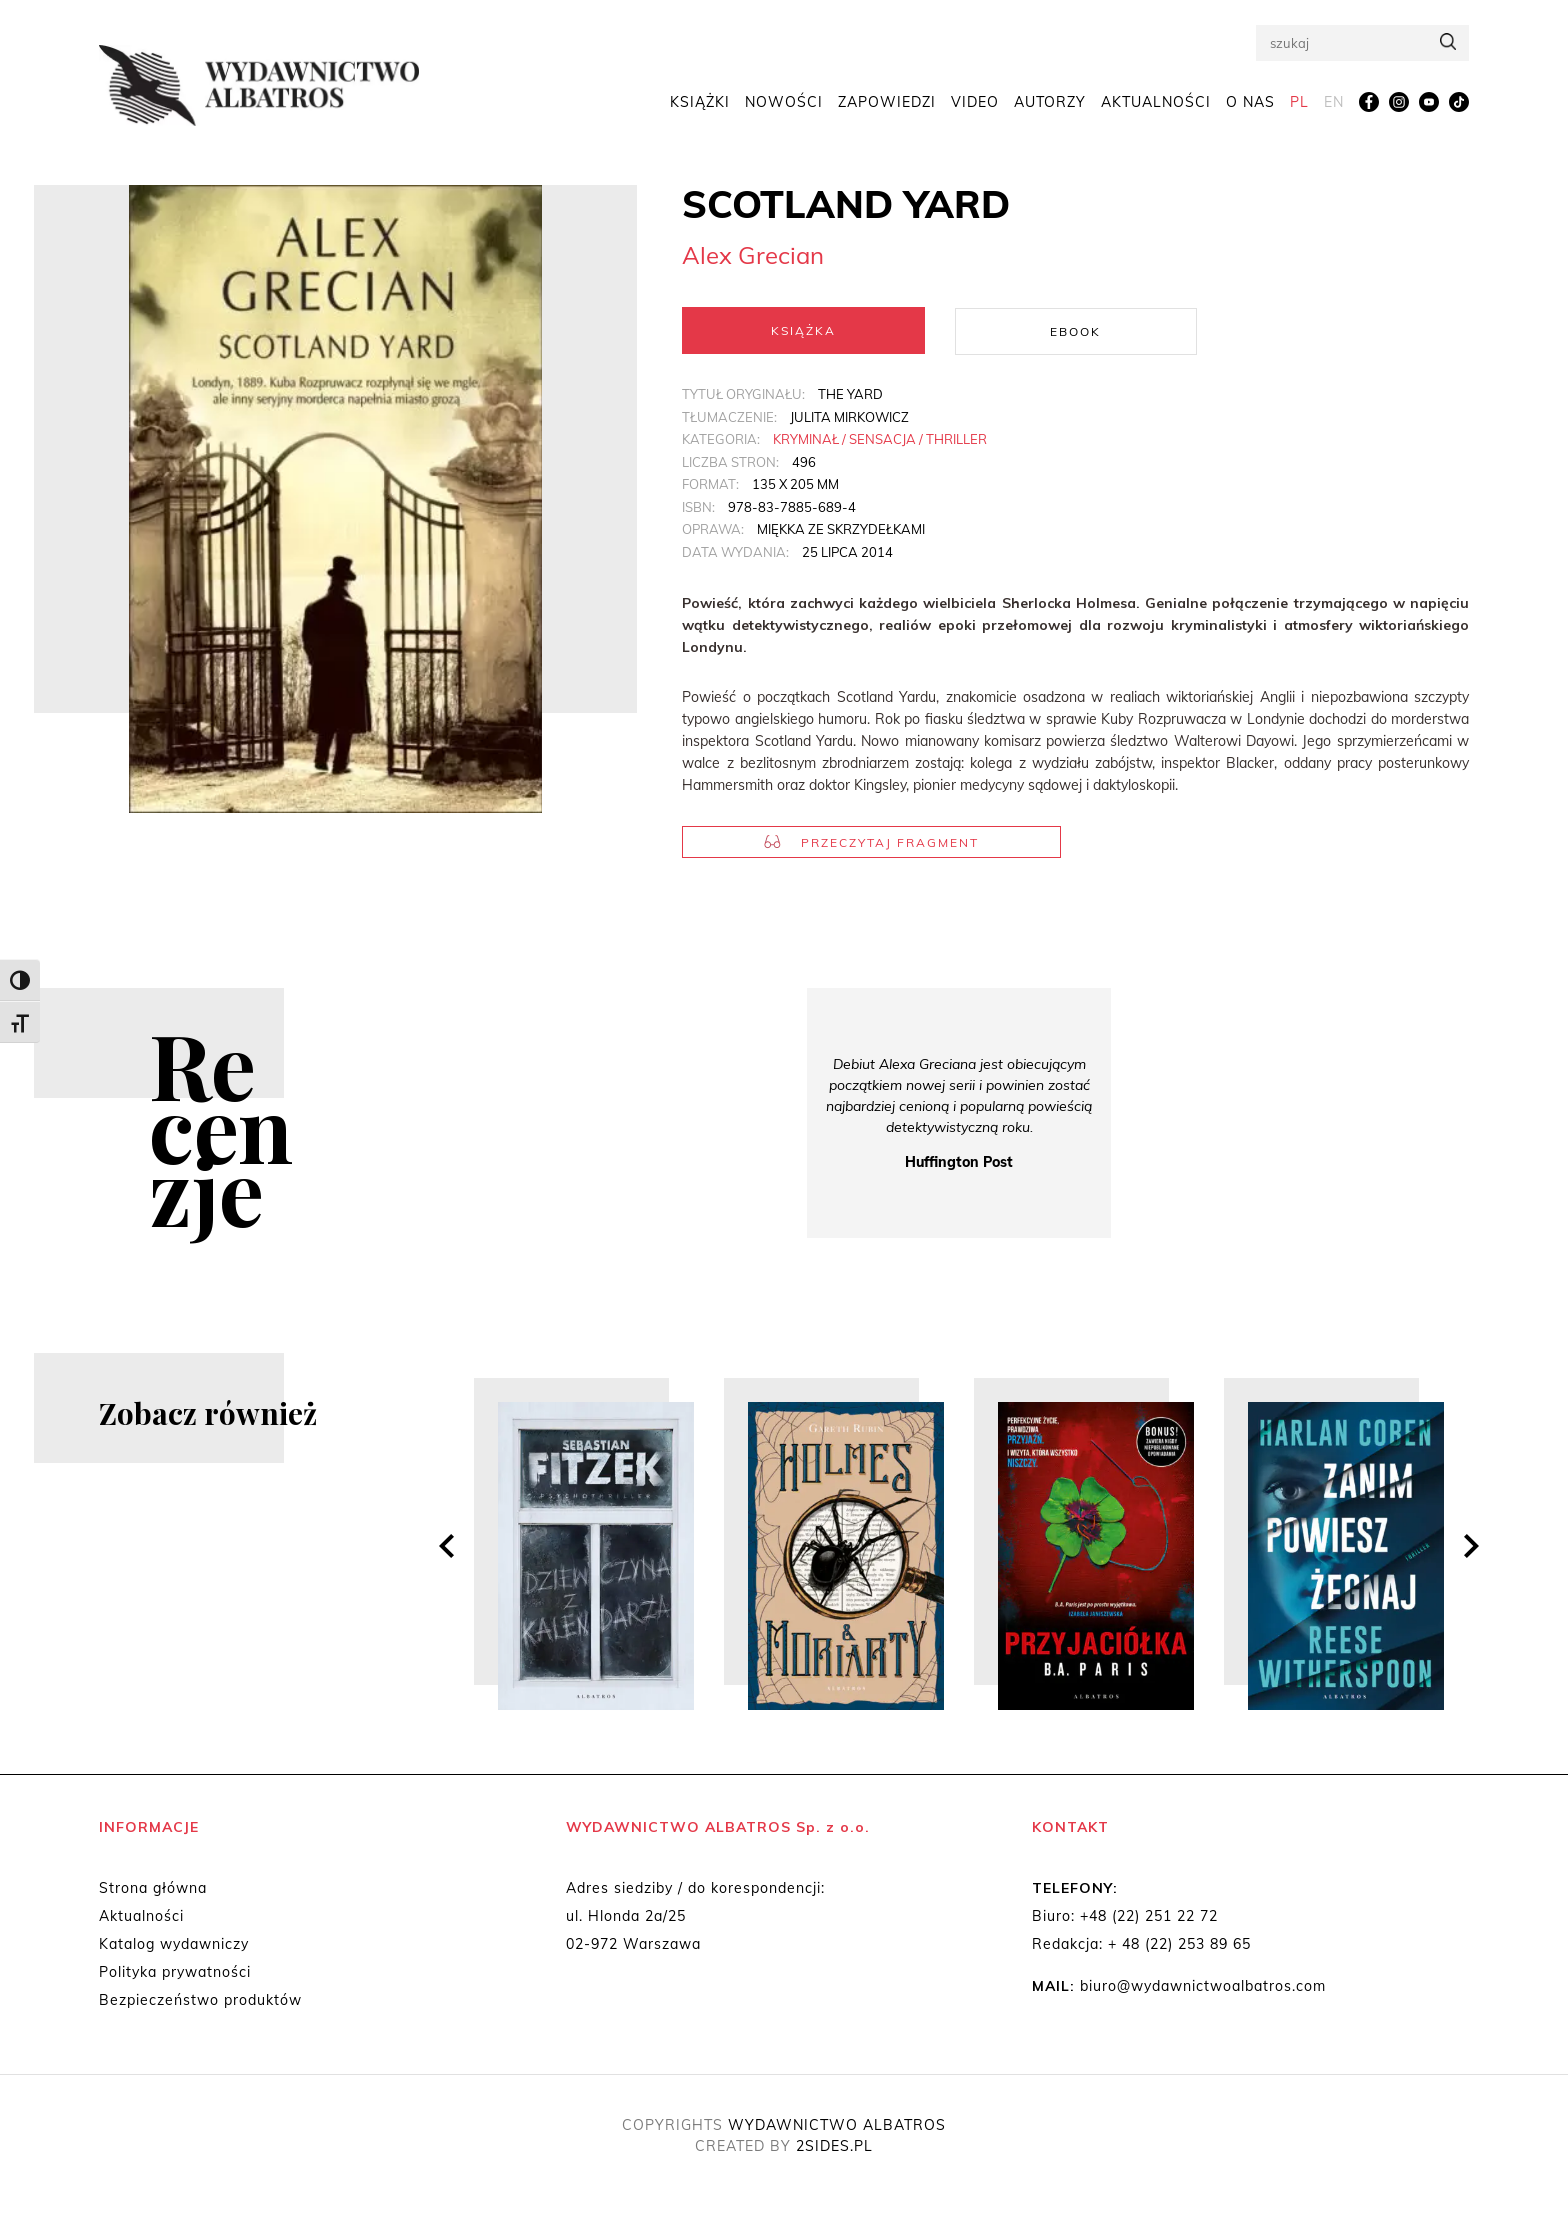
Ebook (1075, 330)
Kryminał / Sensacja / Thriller (880, 438)
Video (975, 102)
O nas (1250, 102)
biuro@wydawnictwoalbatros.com (1203, 1985)
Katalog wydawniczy (174, 1943)
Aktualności (1156, 102)
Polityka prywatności (175, 1971)
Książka (803, 330)
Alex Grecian (753, 255)
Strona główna (153, 1887)
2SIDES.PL (834, 2145)
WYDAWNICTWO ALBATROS (837, 2124)
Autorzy (1050, 102)
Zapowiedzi (887, 102)
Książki (700, 102)
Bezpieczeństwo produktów (200, 1999)
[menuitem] (1299, 103)
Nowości (784, 102)
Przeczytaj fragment (871, 841)
